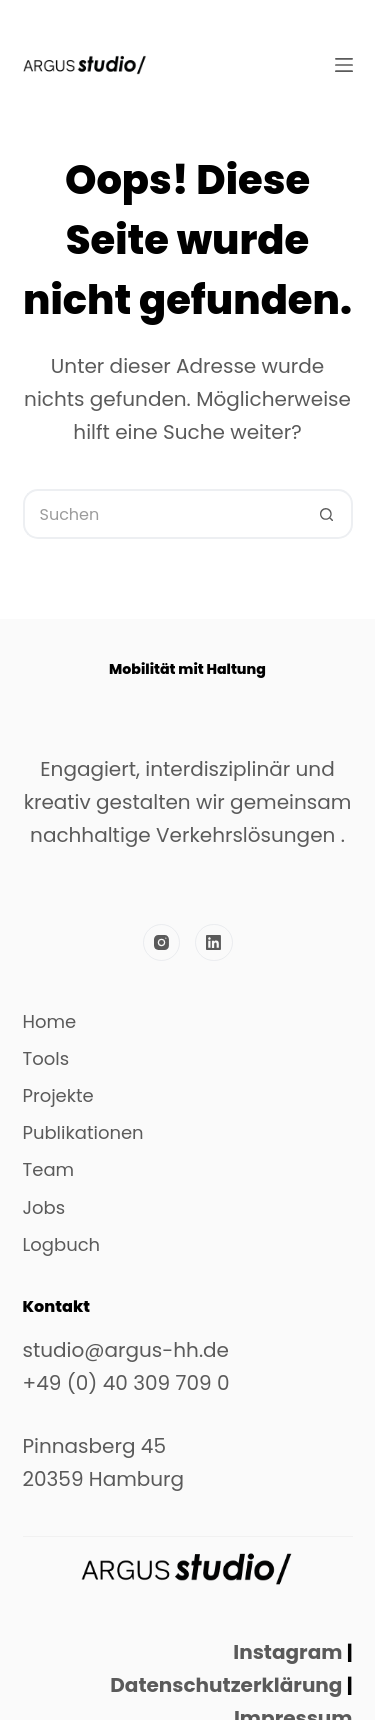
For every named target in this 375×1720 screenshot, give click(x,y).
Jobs (44, 1208)
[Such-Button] (328, 514)
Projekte (58, 1096)
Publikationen (83, 1133)
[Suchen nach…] (163, 514)
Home (50, 1022)
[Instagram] (162, 943)
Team (49, 1170)
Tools (46, 1059)
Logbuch (62, 1245)
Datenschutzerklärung (224, 1685)
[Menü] (344, 65)
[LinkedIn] (214, 943)
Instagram (287, 1652)
